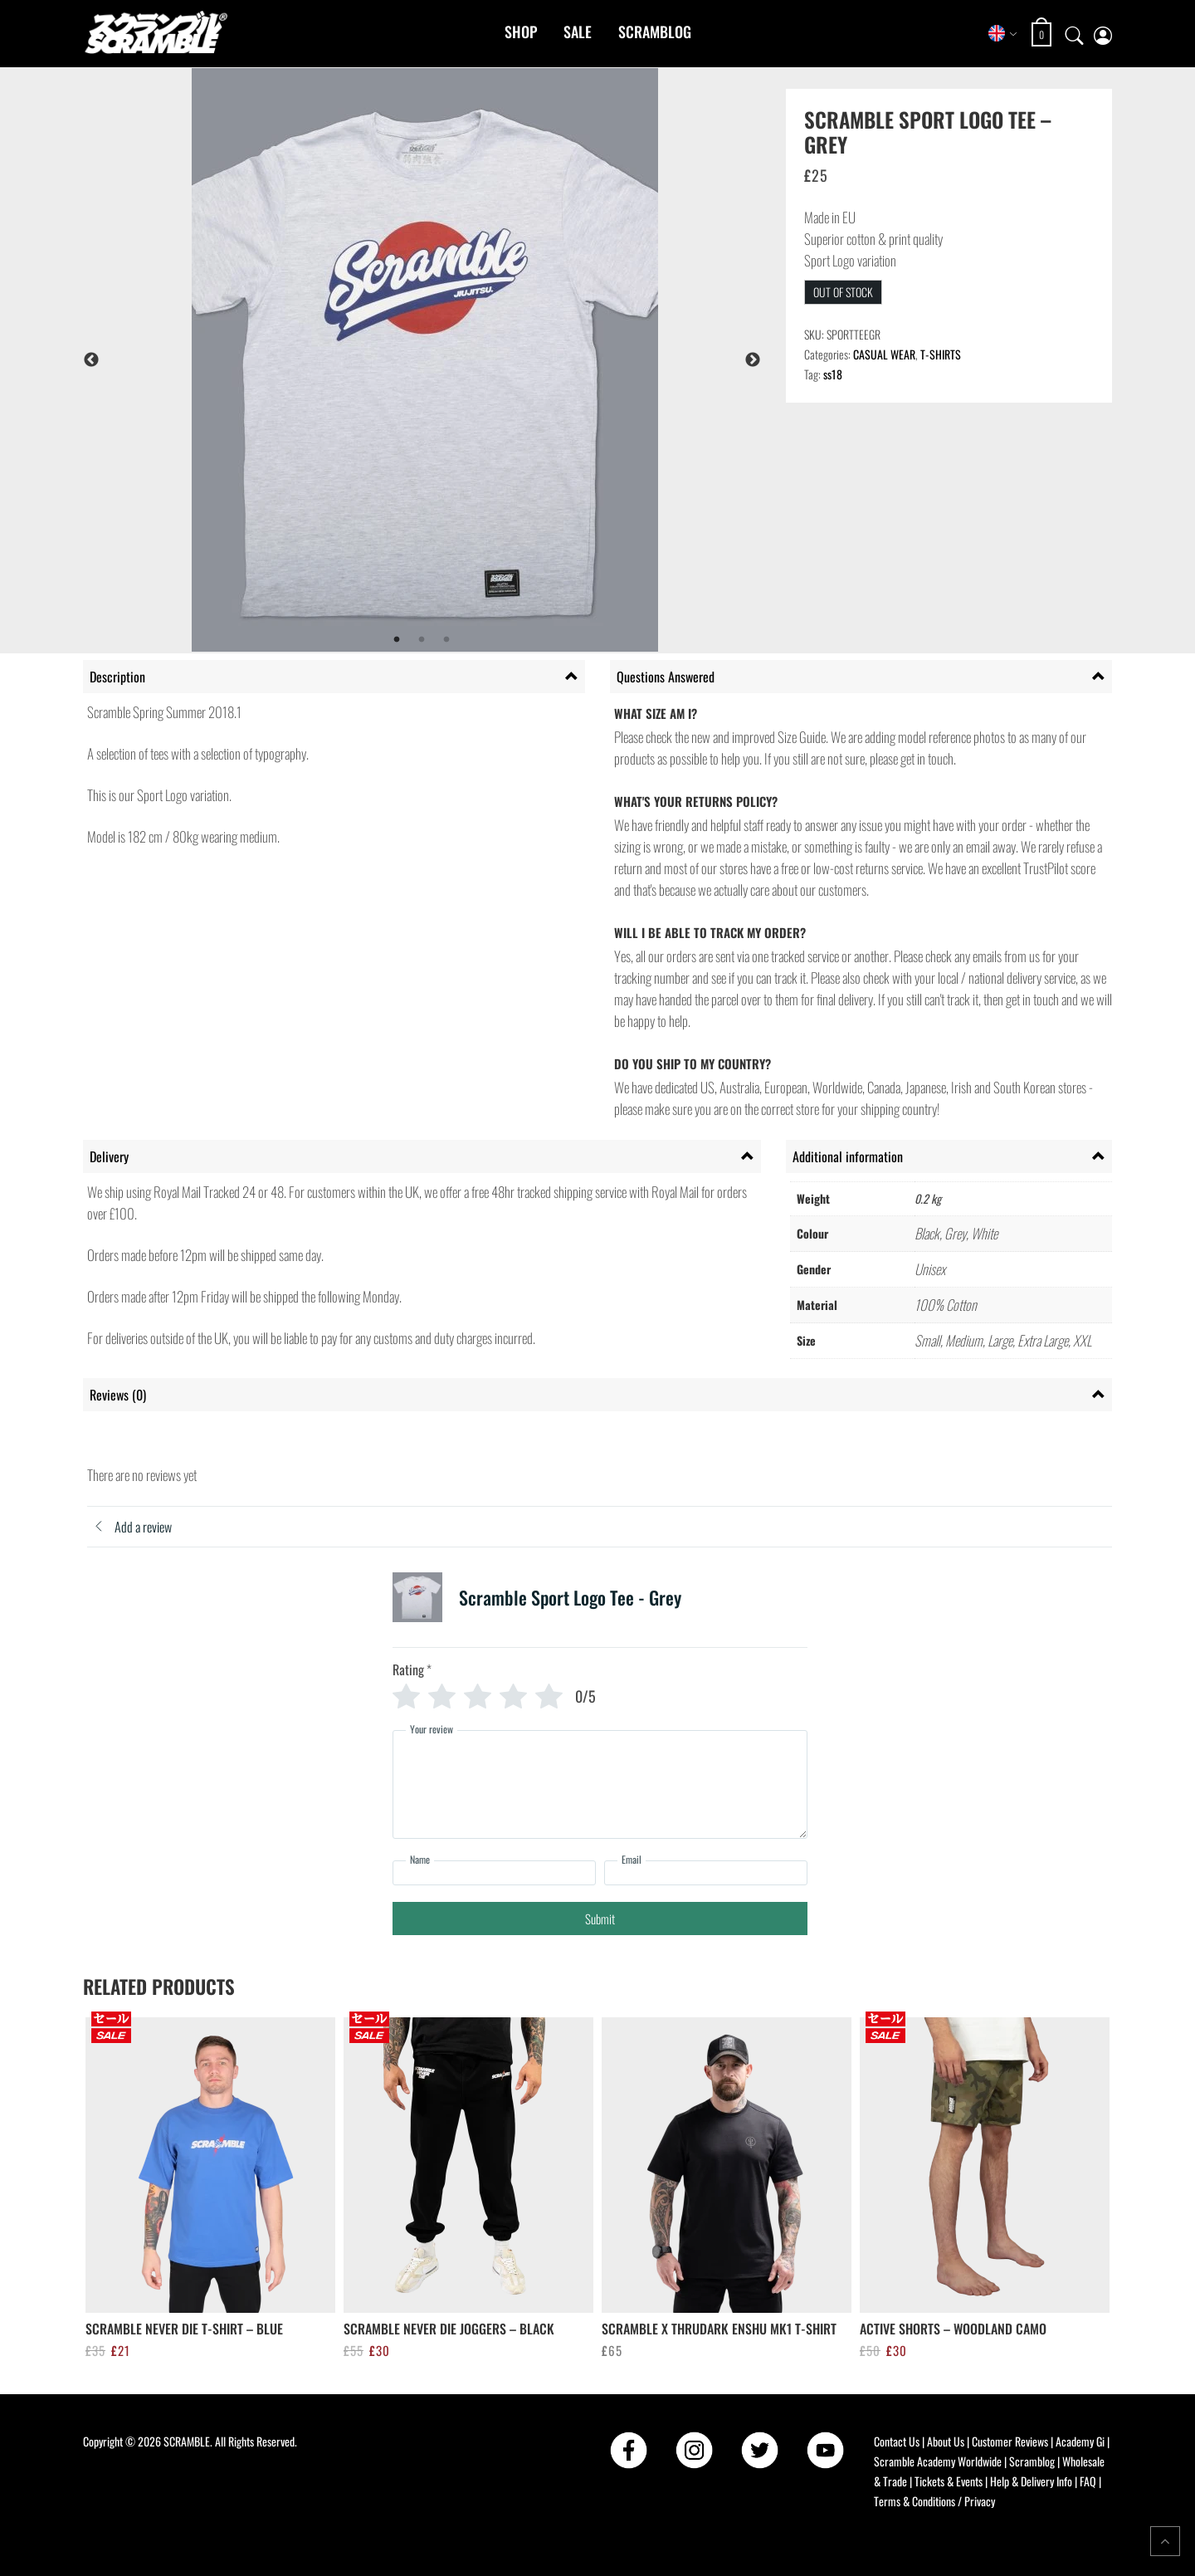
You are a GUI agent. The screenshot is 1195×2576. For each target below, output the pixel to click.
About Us (945, 2441)
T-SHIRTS (940, 354)
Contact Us (896, 2441)
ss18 (832, 374)
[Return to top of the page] (1165, 2541)
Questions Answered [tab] (666, 677)
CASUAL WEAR (884, 354)
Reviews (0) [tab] (118, 1395)
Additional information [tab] (848, 1156)
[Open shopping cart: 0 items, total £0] (1044, 34)
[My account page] (1103, 33)
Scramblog (654, 31)
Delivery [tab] (109, 1156)
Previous (91, 360)
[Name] (494, 1872)
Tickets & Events (949, 2481)
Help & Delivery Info (1031, 2481)
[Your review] (600, 1784)
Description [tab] (117, 677)
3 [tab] (446, 640)
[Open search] (1074, 33)
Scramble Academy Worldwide (938, 2461)
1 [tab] (396, 640)
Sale (577, 31)
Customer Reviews (1010, 2441)
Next (752, 360)
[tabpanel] (466, 360)
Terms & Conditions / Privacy (934, 2501)
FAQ (1088, 2481)
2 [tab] (421, 640)
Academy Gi (1080, 2441)
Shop (521, 31)
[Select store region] (1003, 33)
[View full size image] (466, 360)
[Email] (705, 1872)
